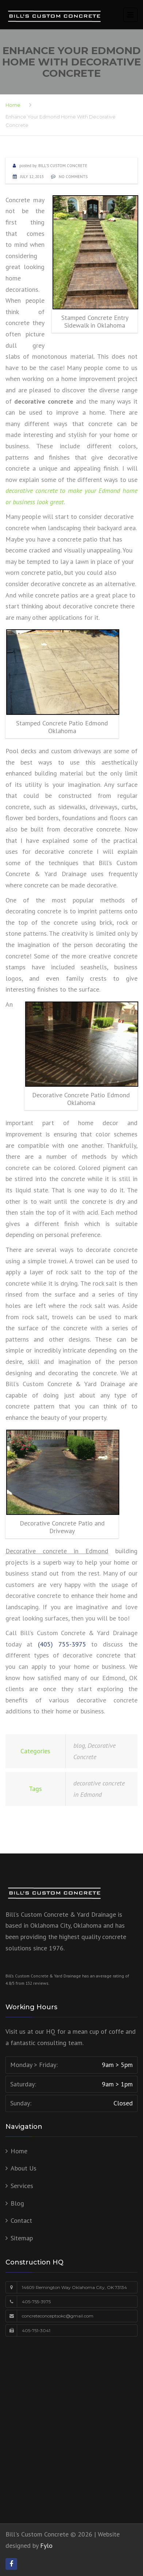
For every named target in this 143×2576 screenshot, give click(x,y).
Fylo (46, 2545)
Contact (21, 2220)
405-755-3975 (36, 2301)
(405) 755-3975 (62, 1644)
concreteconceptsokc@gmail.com (57, 2316)
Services (22, 2185)
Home (12, 105)
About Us (23, 2168)
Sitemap (22, 2238)
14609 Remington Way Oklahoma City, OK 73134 (74, 2287)
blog (79, 1745)
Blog (17, 2203)
